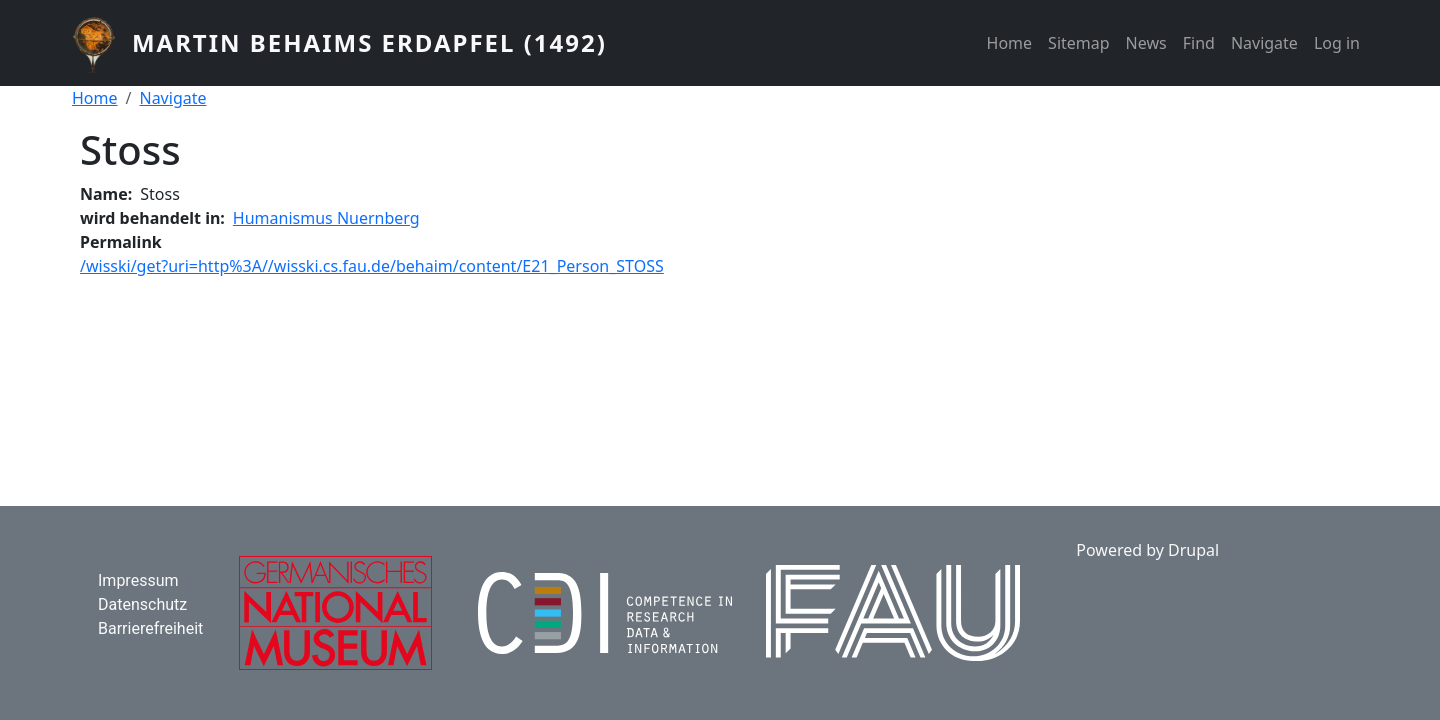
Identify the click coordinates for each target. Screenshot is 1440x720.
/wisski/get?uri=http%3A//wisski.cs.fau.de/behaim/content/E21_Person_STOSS (372, 266)
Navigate (1264, 43)
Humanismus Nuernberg (326, 218)
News (1146, 43)
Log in (1337, 43)
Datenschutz (142, 604)
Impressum (138, 580)
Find (1199, 43)
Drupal (1193, 550)
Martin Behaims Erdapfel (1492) (369, 42)
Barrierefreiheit (150, 628)
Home (1010, 43)
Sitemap (1079, 43)
